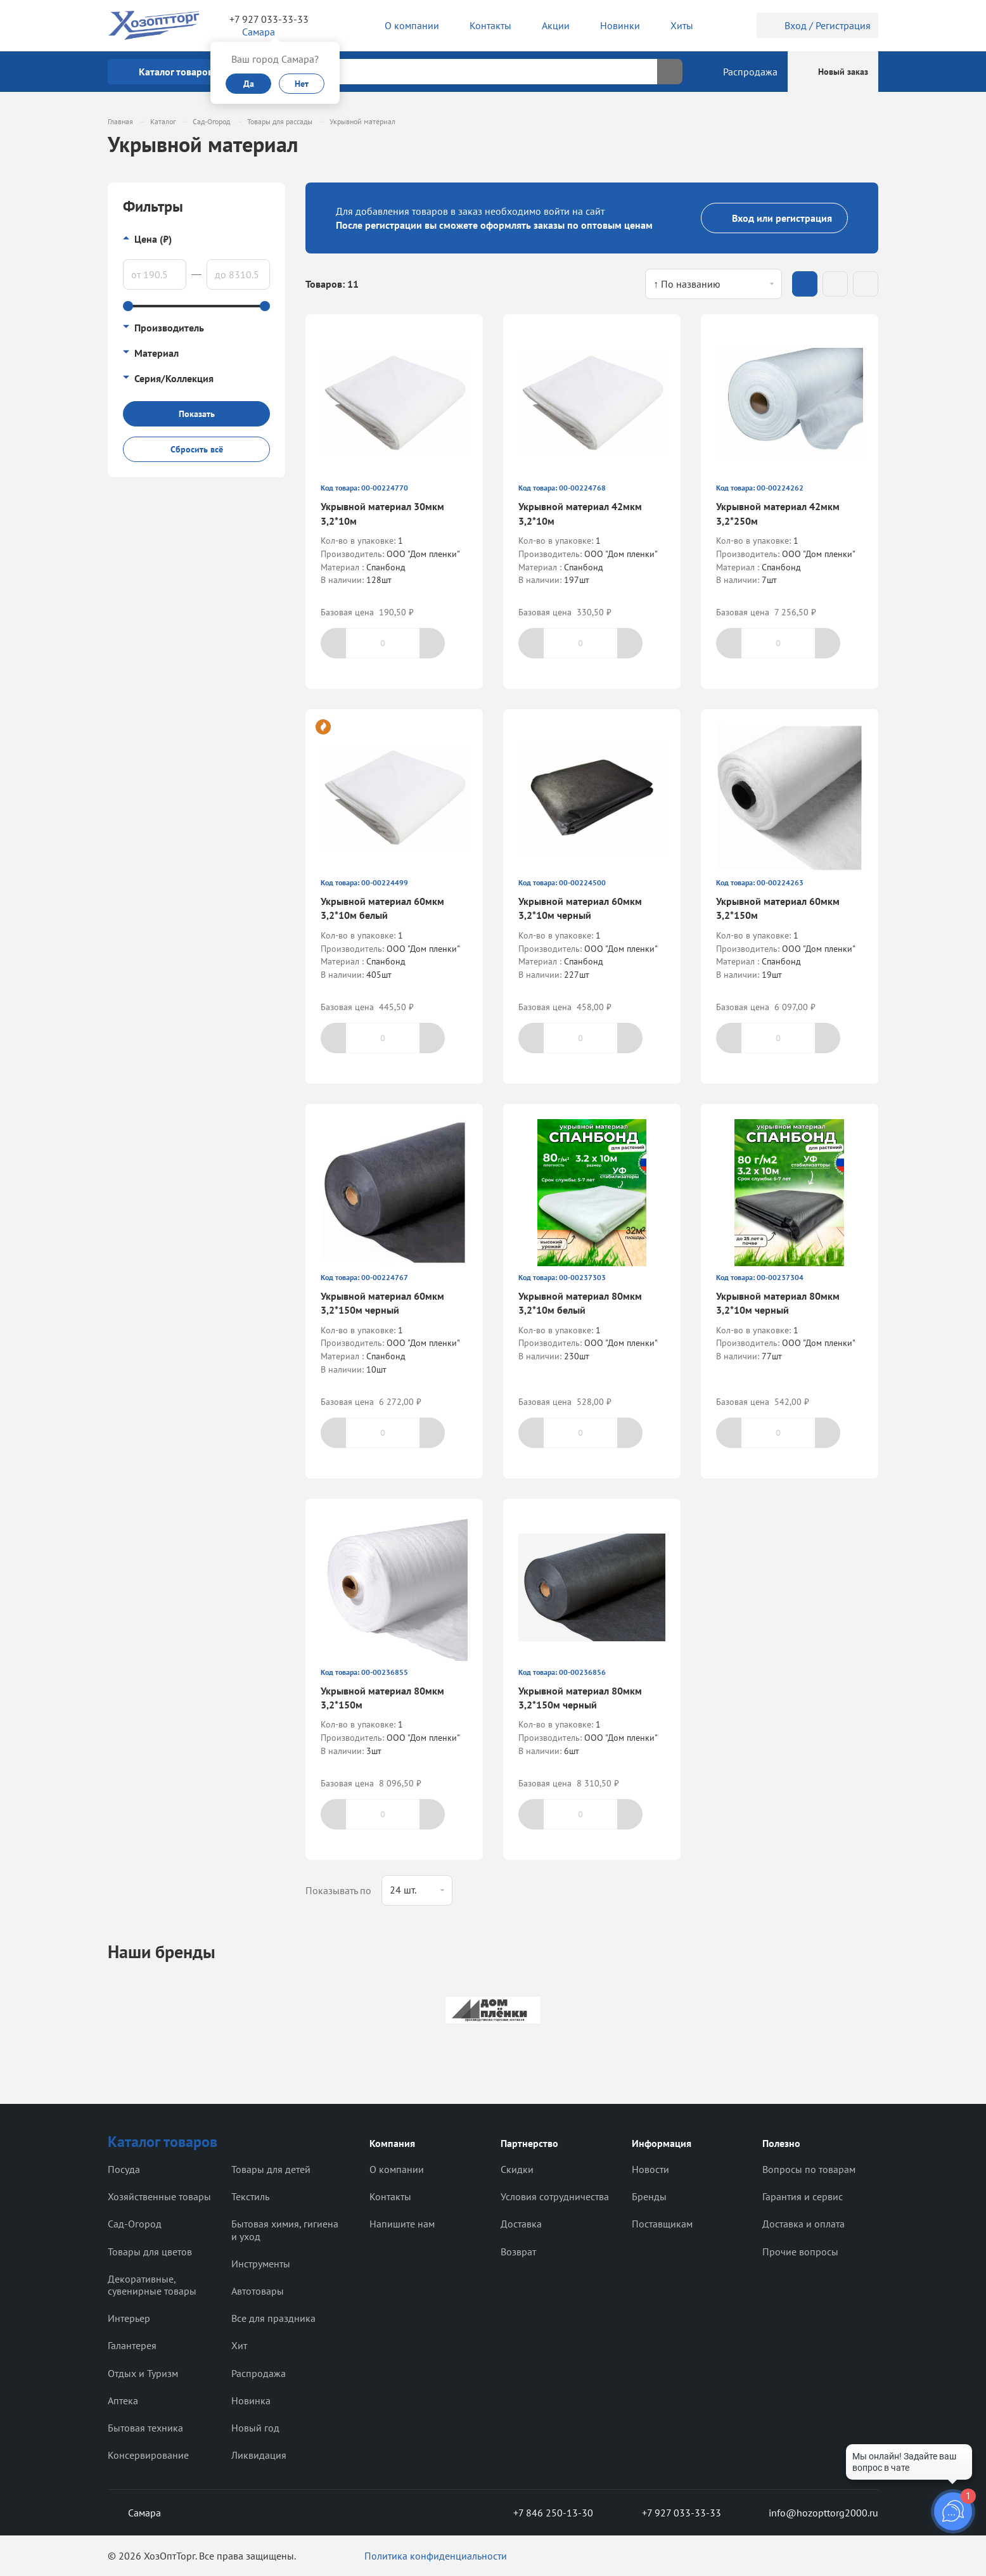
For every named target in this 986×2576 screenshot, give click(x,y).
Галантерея (132, 2345)
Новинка (251, 2400)
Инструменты (260, 2263)
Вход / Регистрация (817, 25)
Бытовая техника (145, 2427)
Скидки (517, 2169)
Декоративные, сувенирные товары (152, 2284)
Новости (650, 2169)
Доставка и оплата (803, 2223)
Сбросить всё (196, 449)
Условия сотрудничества (555, 2196)
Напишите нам (402, 2223)
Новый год (255, 2427)
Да (248, 83)
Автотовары (257, 2290)
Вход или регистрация (774, 218)
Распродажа (258, 2373)
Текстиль (250, 2196)
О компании (396, 2169)
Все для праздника (273, 2318)
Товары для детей (271, 2169)
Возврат (518, 2251)
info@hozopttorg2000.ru (814, 2512)
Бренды (649, 2196)
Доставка (521, 2223)
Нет (302, 83)
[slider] (128, 306)
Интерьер (129, 2318)
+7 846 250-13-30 (543, 2512)
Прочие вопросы (800, 2251)
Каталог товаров (162, 2141)
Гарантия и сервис (802, 2196)
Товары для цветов (150, 2251)
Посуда (124, 2169)
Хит (239, 2345)
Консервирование (148, 2455)
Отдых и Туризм (143, 2373)
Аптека (123, 2400)
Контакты (390, 2196)
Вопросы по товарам (808, 2169)
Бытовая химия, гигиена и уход (284, 2229)
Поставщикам (662, 2223)
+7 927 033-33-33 (269, 19)
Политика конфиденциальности (435, 2555)
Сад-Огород (135, 2223)
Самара (134, 2512)
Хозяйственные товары (159, 2196)
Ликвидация (258, 2455)
